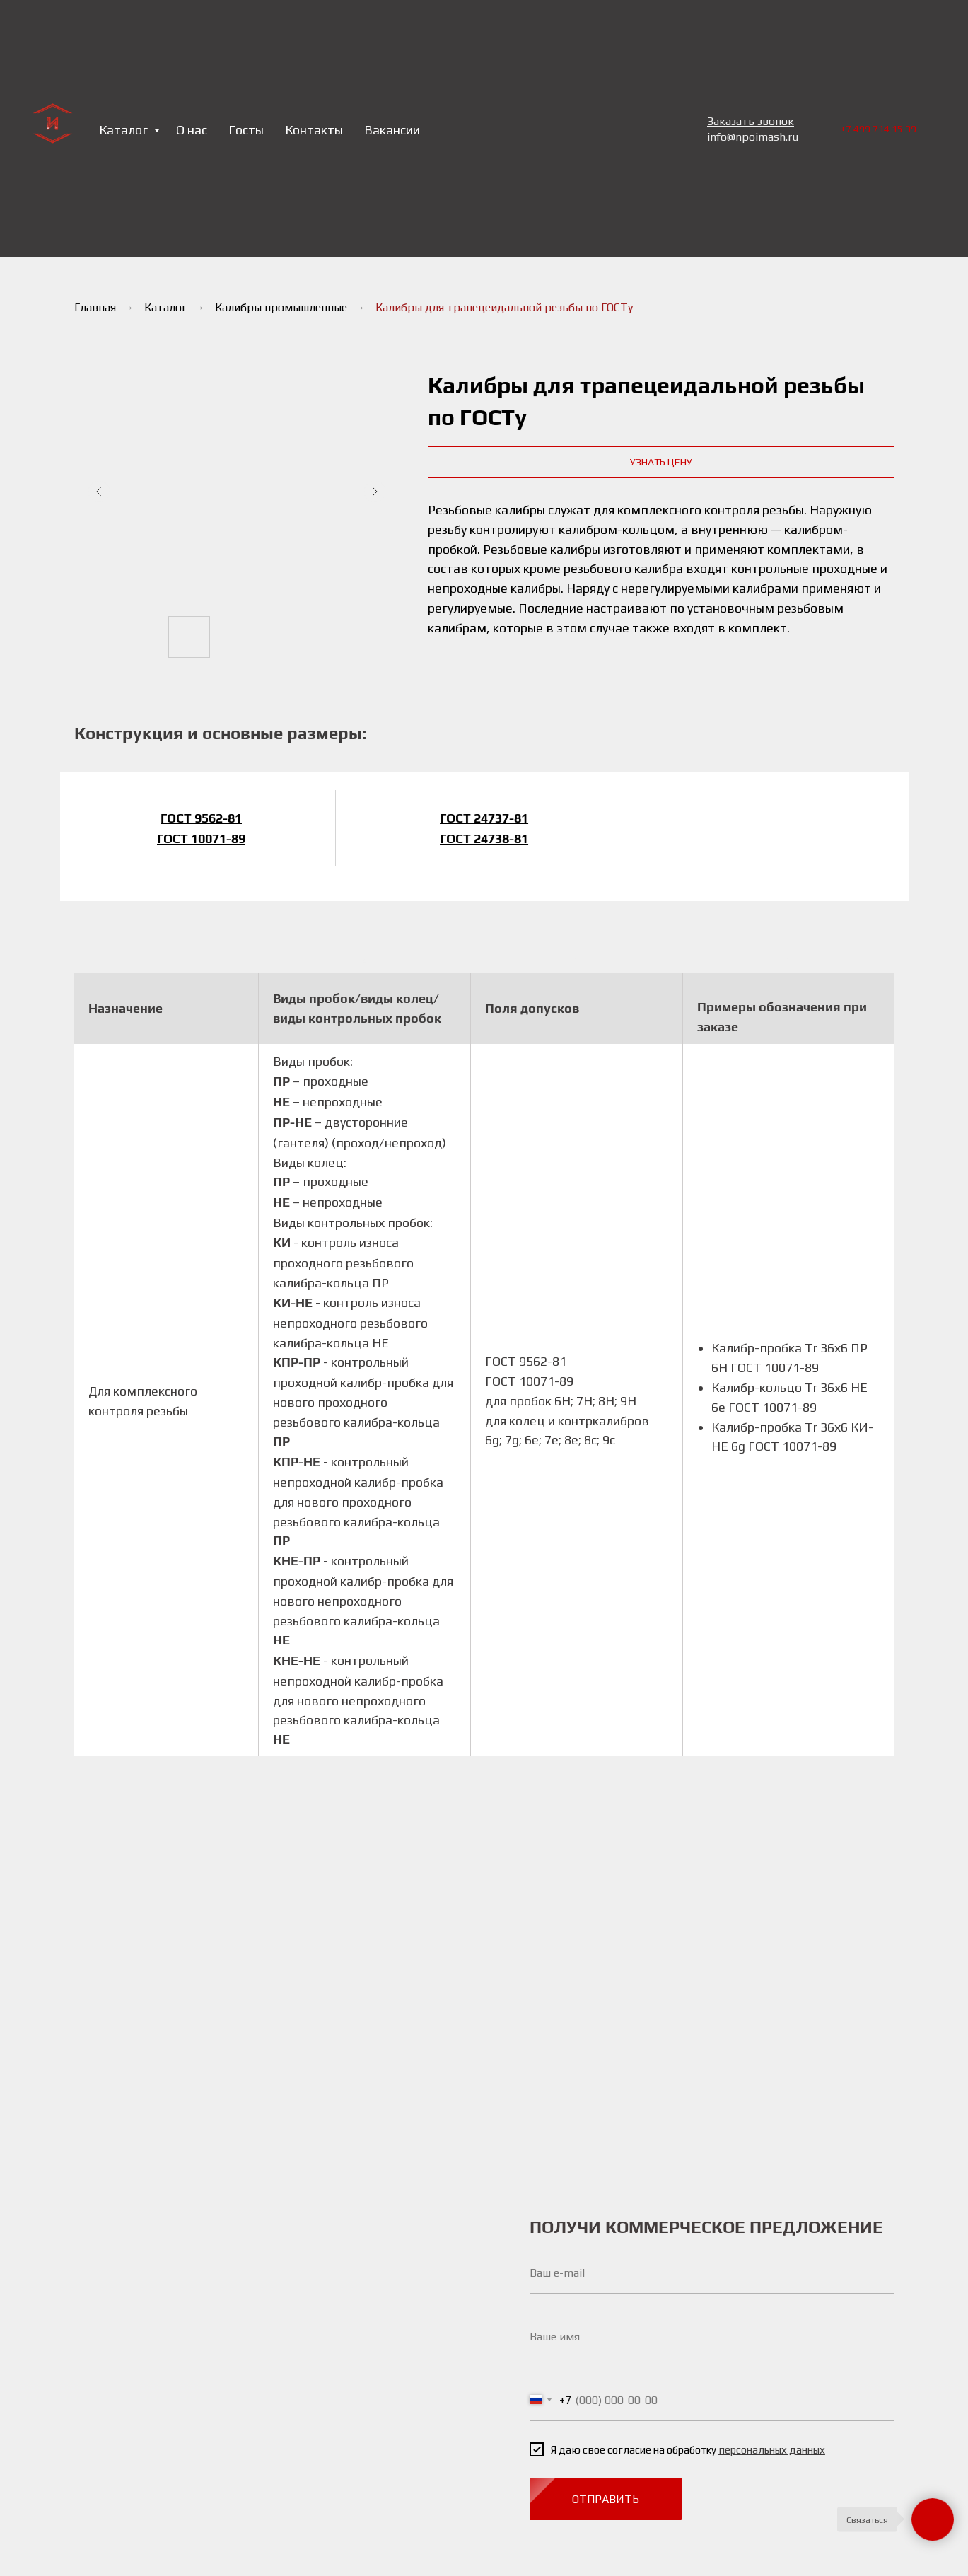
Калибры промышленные (281, 306)
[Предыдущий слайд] (99, 491)
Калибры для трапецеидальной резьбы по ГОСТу (504, 306)
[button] (661, 462)
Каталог (165, 306)
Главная (95, 306)
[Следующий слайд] (374, 491)
